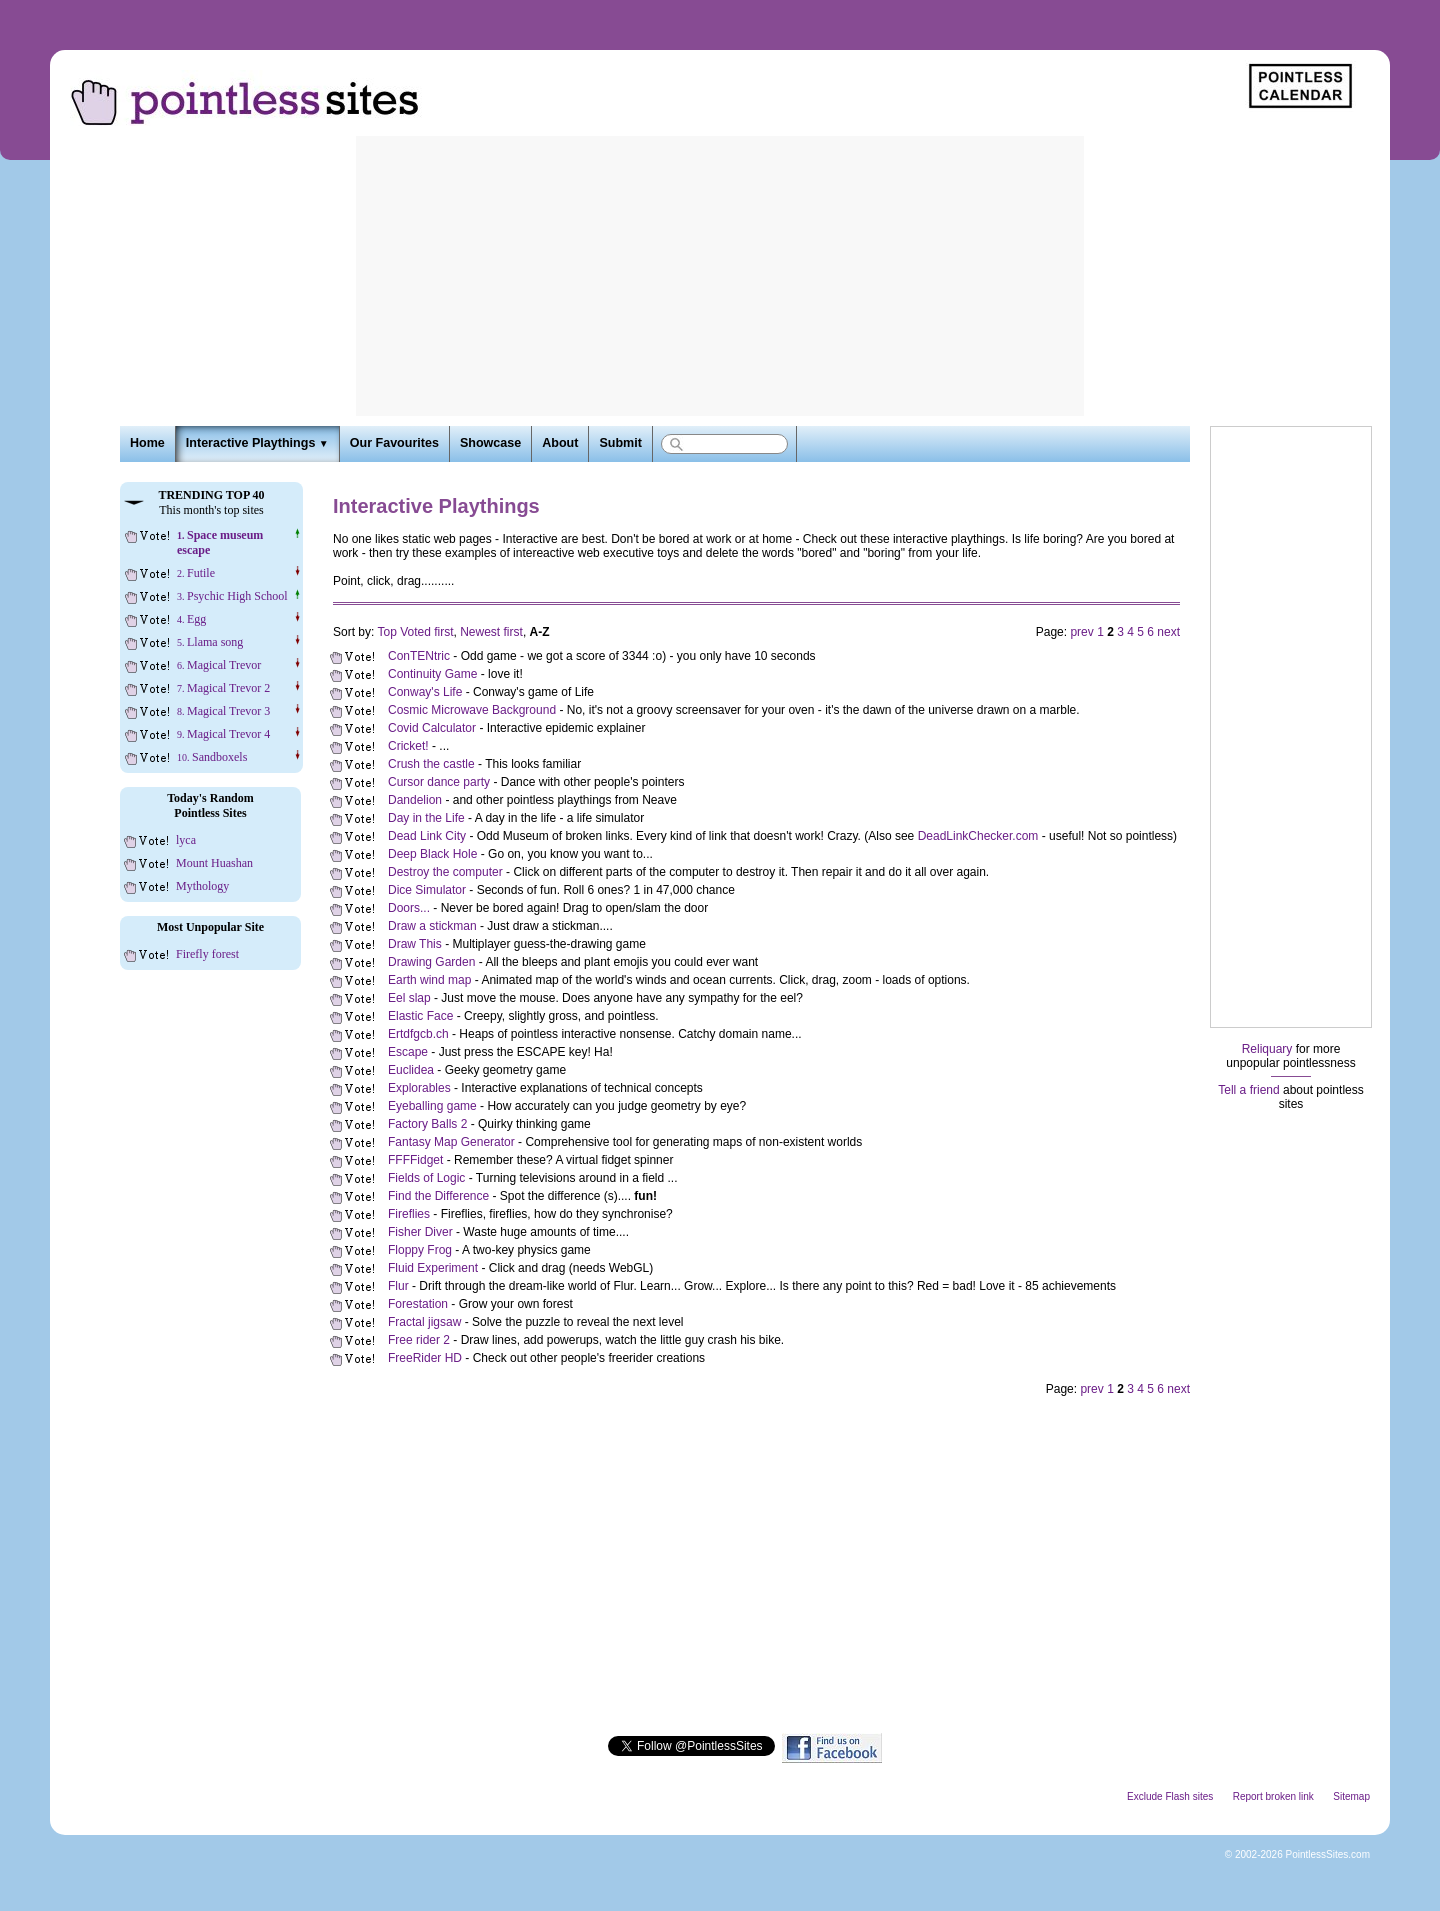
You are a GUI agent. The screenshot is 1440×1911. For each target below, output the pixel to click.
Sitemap (1351, 1796)
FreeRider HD (425, 1358)
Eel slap (409, 998)
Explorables (419, 1088)
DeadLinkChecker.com (978, 836)
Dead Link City (427, 836)
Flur (398, 1286)
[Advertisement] (720, 276)
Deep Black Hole (432, 854)
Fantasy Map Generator (451, 1142)
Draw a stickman (432, 926)
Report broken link (1273, 1796)
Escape (408, 1052)
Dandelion (415, 800)
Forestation (418, 1304)
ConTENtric (419, 656)
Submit (620, 443)
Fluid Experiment (433, 1268)
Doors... (409, 908)
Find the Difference (438, 1196)
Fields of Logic (426, 1178)
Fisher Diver (420, 1232)
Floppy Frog (420, 1250)
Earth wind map (429, 980)
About (560, 443)
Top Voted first (415, 632)
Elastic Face (420, 1016)
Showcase (490, 443)
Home (147, 443)
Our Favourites (394, 443)
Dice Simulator (427, 890)
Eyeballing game (432, 1106)
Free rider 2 (419, 1340)
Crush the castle (431, 764)
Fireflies (409, 1214)
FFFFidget (415, 1160)
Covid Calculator (432, 728)
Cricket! (408, 746)
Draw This (415, 944)
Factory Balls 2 (427, 1124)
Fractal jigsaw (424, 1322)
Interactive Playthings (257, 443)
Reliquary (1267, 1049)
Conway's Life (425, 692)
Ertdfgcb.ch (418, 1034)
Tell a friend (1248, 1090)
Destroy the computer (445, 872)
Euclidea (411, 1070)
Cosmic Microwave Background (472, 710)
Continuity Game (432, 674)
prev (1081, 632)
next (1168, 632)
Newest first (491, 632)
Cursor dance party (439, 782)
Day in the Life (426, 818)
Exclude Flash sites (1170, 1796)
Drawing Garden (431, 962)
